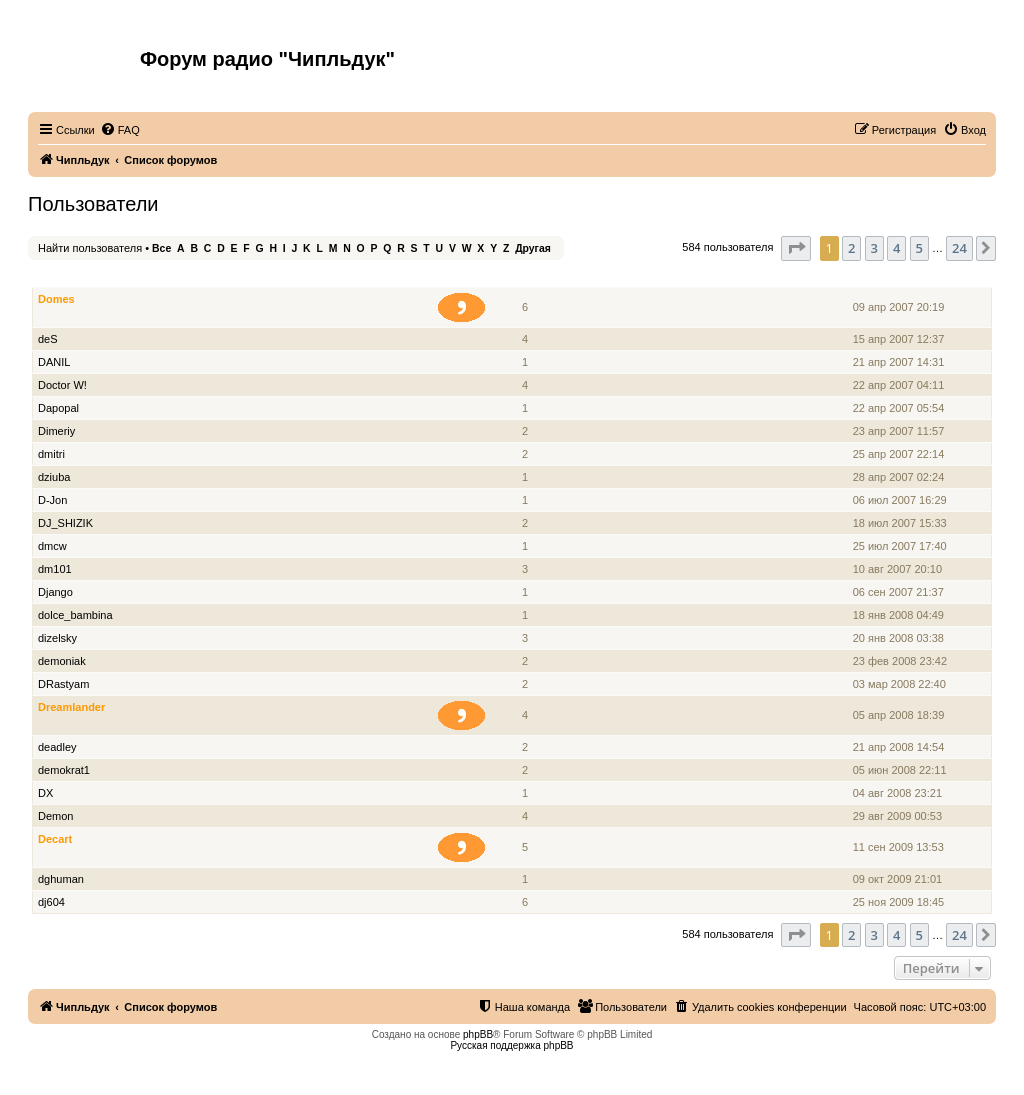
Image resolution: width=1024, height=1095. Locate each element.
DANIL (54, 362)
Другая (533, 248)
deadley (57, 747)
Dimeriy (56, 431)
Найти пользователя (90, 248)
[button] (796, 248)
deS (48, 339)
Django (55, 592)
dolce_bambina (75, 615)
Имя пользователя (89, 276)
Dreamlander (71, 707)
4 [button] (896, 248)
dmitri (51, 454)
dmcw (52, 546)
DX (45, 793)
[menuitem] (120, 130)
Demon (55, 816)
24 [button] (959, 248)
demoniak (62, 661)
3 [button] (874, 248)
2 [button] (851, 248)
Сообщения (526, 276)
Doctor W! (62, 385)
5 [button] (919, 248)
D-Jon (52, 500)
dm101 (55, 569)
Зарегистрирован (901, 276)
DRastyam (63, 684)
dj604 (51, 902)
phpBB (478, 1034)
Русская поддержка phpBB (511, 1045)
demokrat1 (64, 770)
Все (161, 248)
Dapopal (58, 408)
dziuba (54, 477)
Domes (56, 299)
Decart (55, 839)
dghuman (61, 879)
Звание (470, 276)
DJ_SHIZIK (65, 523)
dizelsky (57, 638)
